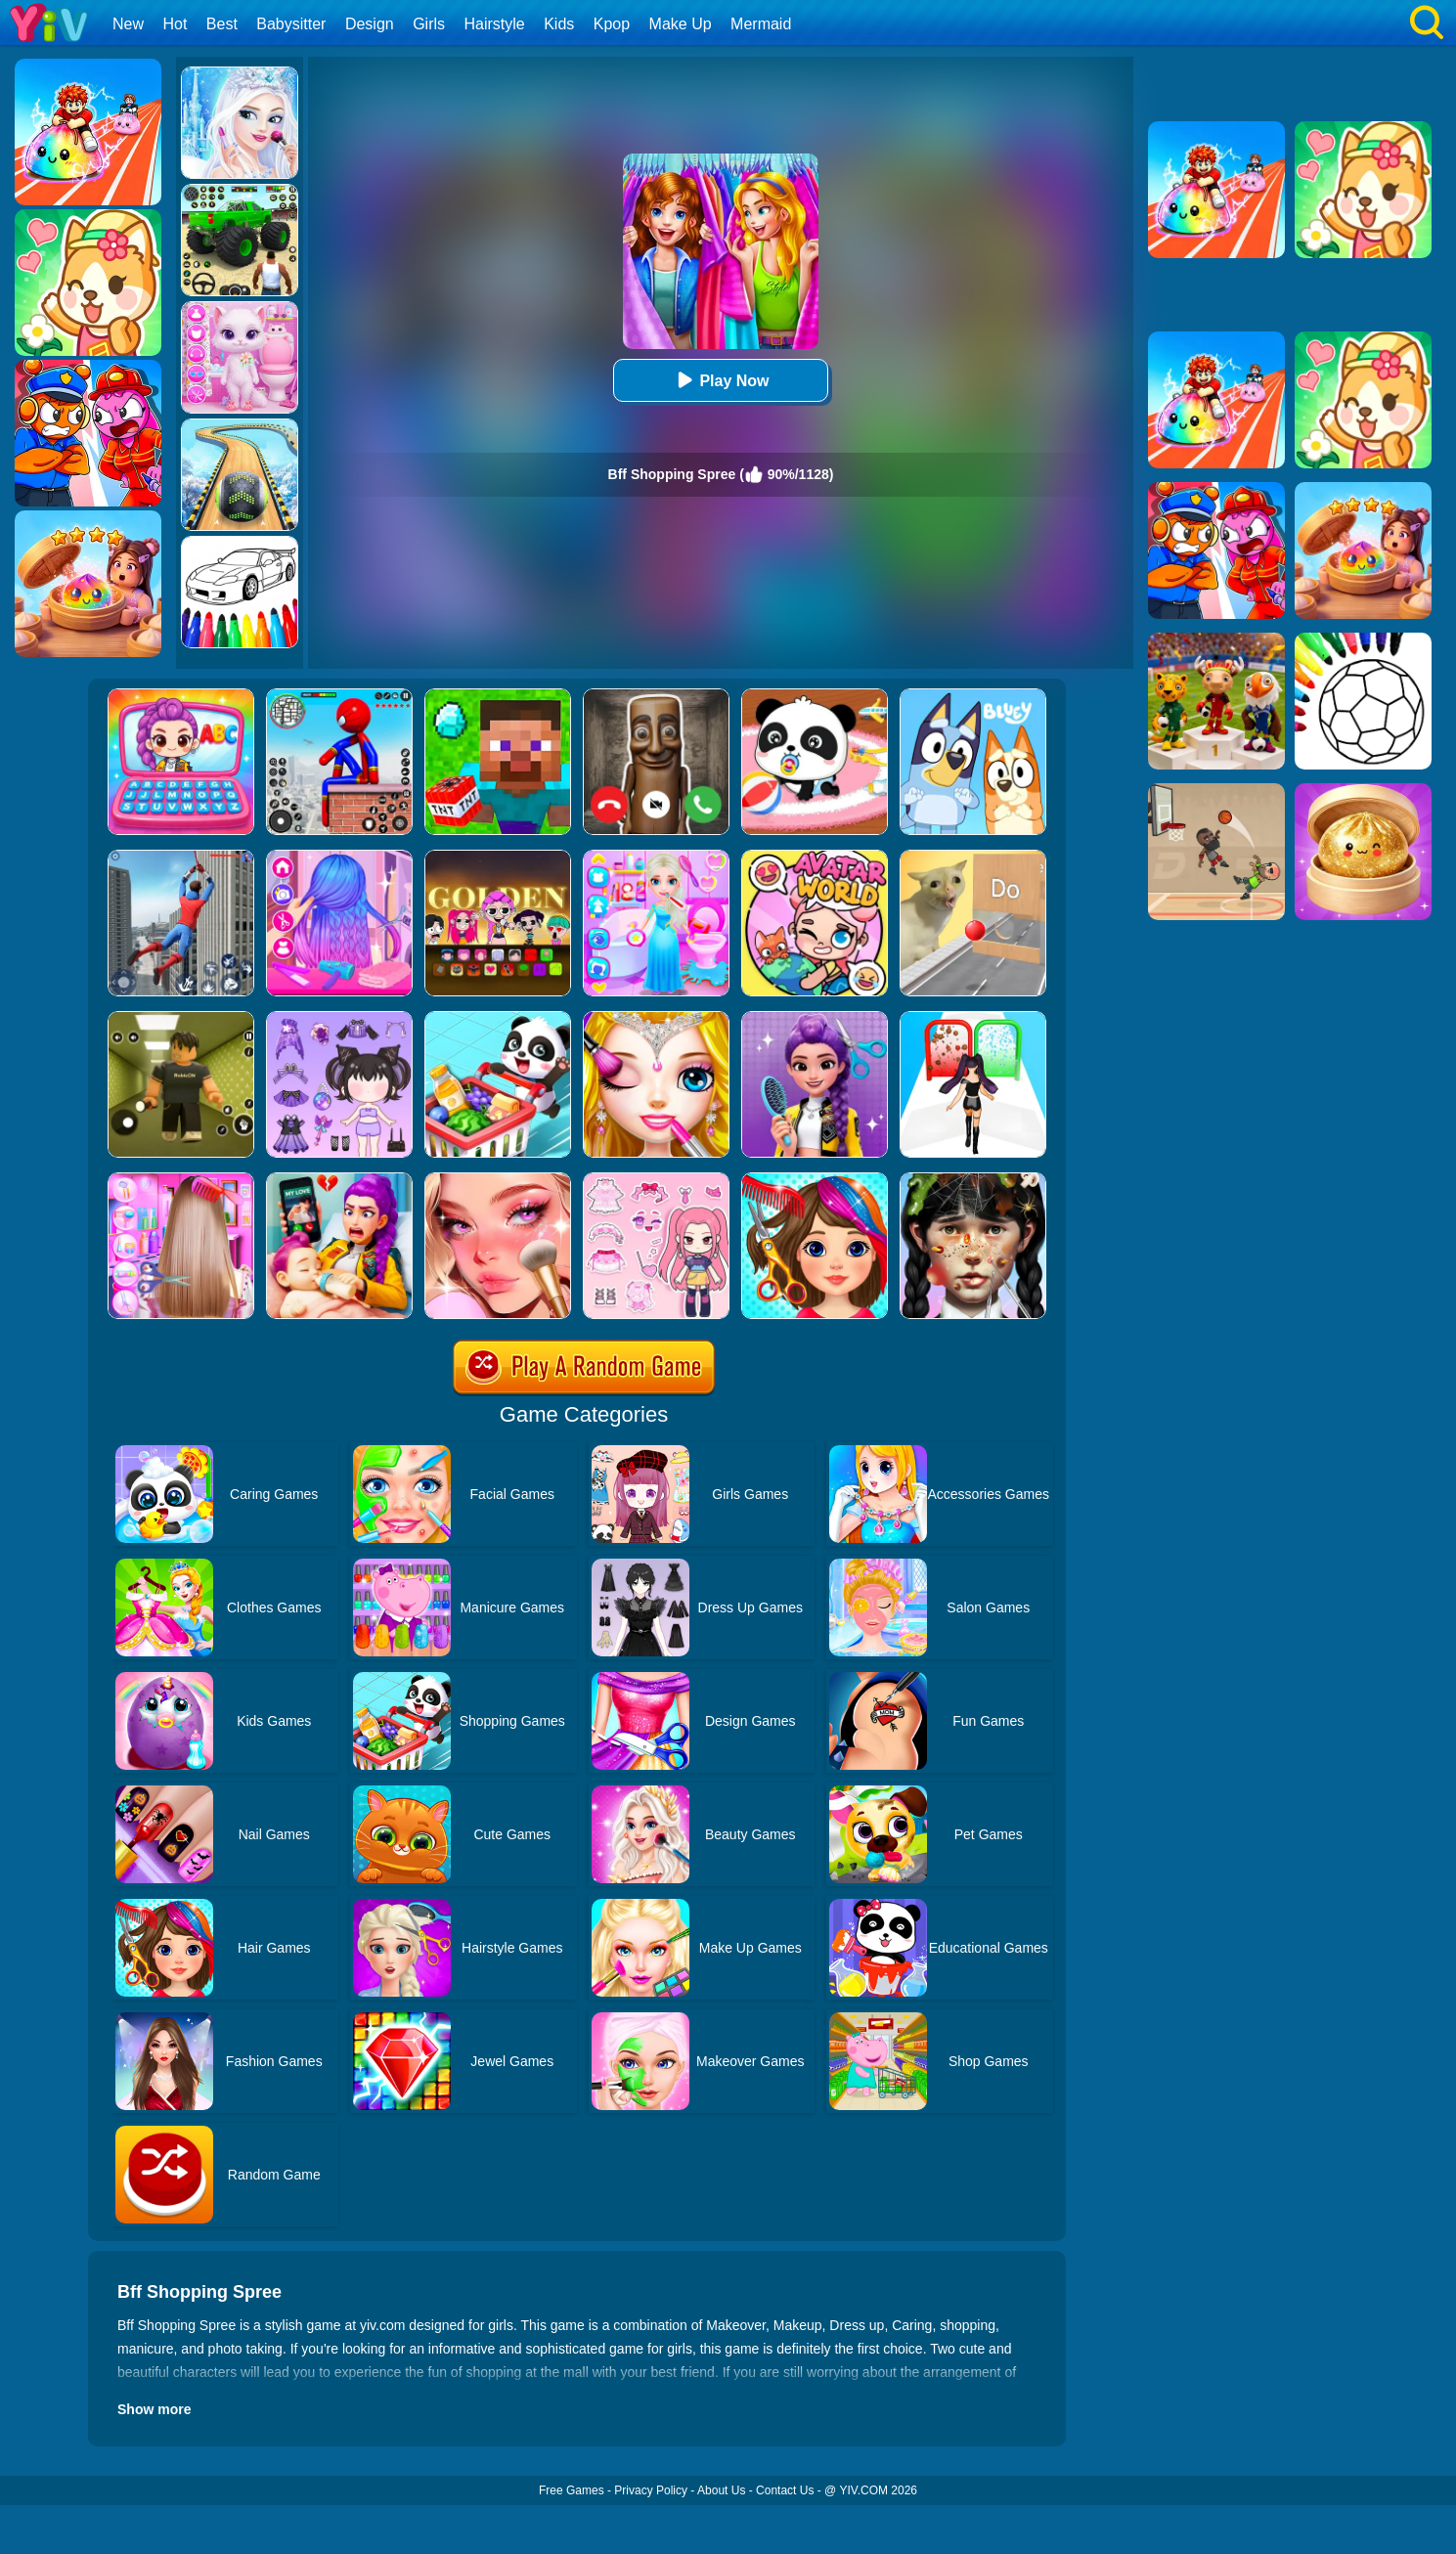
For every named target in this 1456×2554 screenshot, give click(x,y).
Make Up (680, 24)
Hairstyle (494, 24)
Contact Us (785, 2490)
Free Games (571, 2490)
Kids (559, 24)
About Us (721, 2490)
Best (222, 24)
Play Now (720, 380)
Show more (154, 2409)
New (128, 24)
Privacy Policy (650, 2490)
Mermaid (760, 24)
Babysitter (291, 24)
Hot (174, 24)
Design (369, 24)
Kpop (612, 24)
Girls (429, 24)
